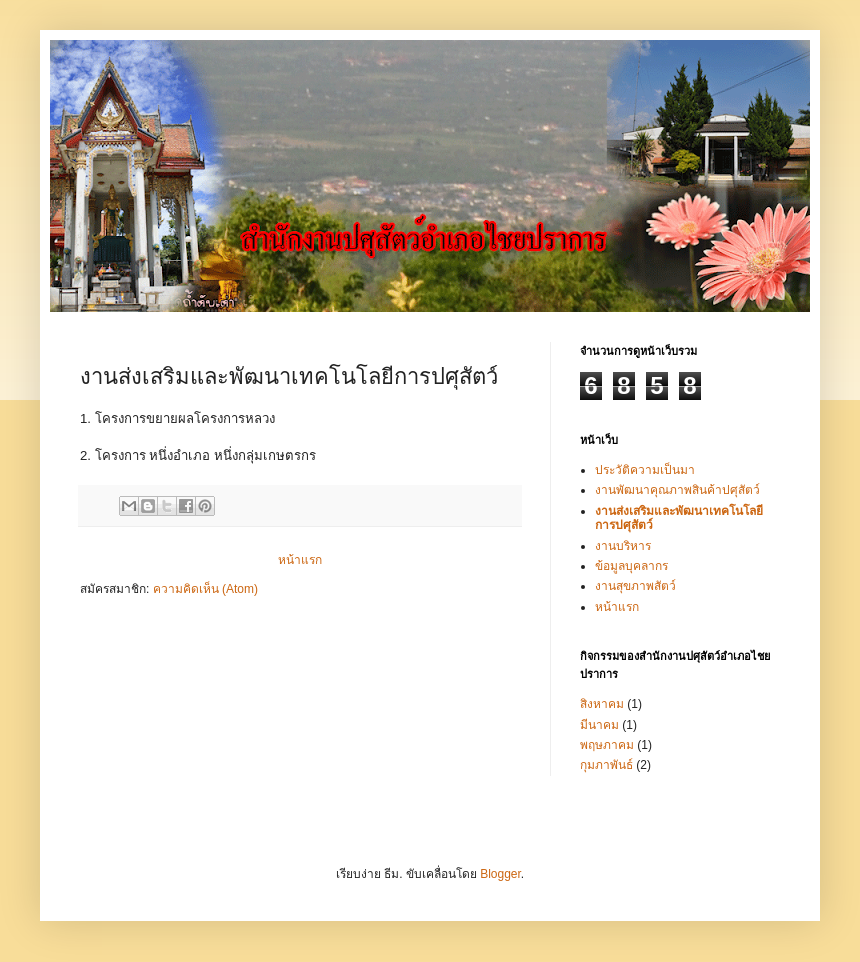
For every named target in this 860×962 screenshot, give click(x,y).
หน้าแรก (300, 560)
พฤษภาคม (607, 745)
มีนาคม (599, 725)
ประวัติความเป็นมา (645, 470)
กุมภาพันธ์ (606, 765)
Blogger (500, 874)
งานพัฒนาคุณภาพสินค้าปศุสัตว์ (677, 490)
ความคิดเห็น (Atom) (205, 589)
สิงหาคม (602, 704)
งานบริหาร (623, 546)
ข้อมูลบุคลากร (631, 566)
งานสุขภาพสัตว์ (635, 586)
